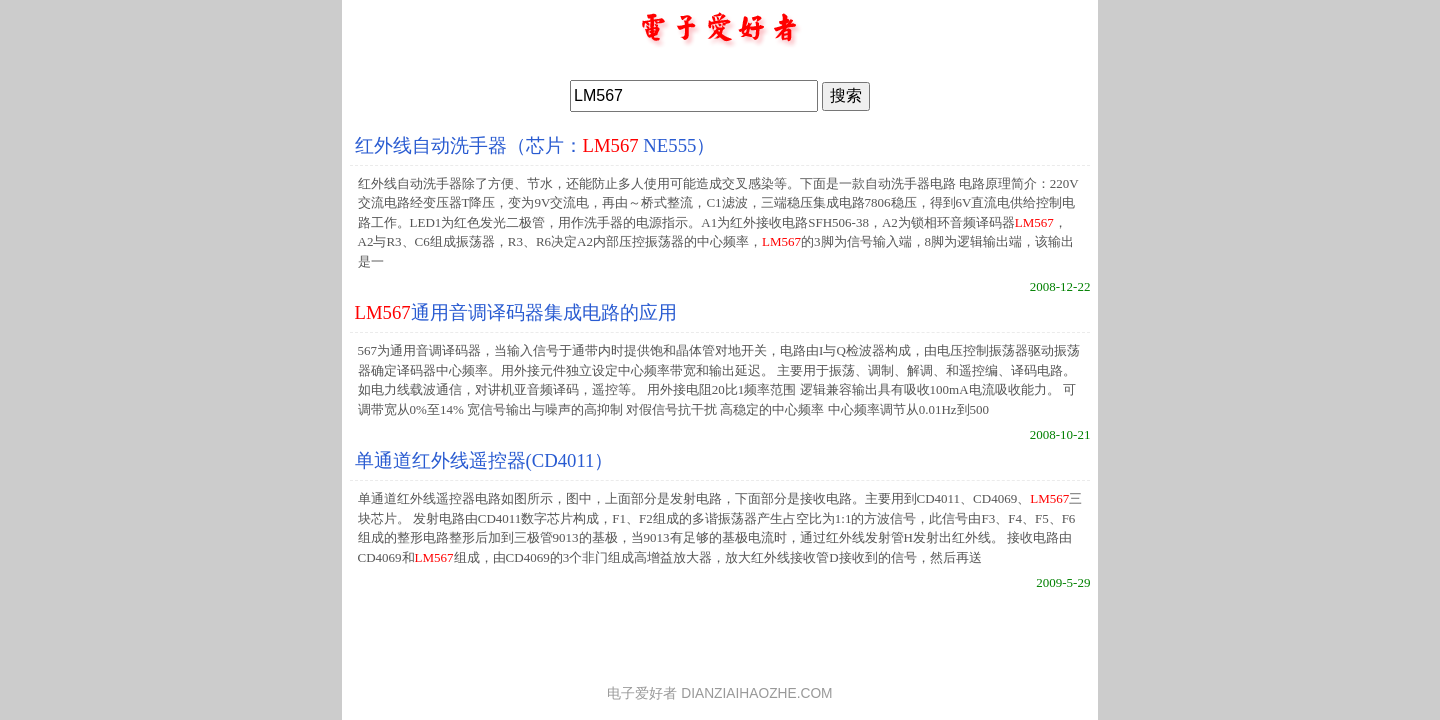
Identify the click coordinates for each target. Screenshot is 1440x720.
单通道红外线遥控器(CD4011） (484, 460)
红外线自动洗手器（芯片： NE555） (535, 145)
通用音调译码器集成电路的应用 (516, 312)
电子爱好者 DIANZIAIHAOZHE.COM (719, 693)
